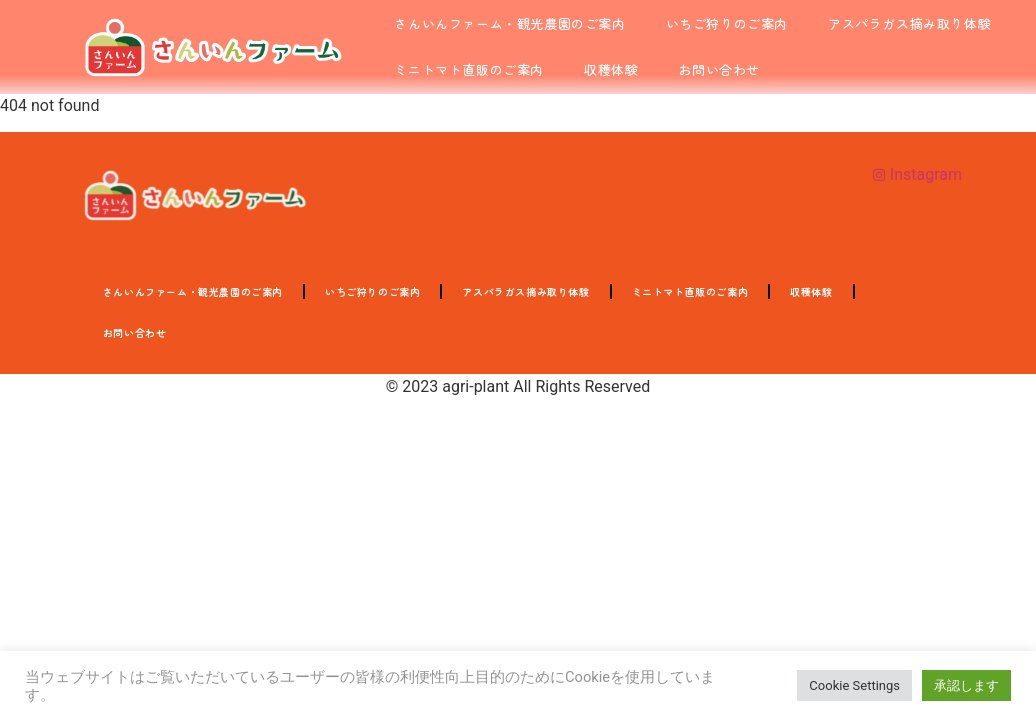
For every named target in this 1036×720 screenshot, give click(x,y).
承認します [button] (966, 685)
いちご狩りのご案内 (727, 23)
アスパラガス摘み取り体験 (909, 23)
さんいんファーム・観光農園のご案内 (509, 23)
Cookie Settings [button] (854, 685)
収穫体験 (611, 69)
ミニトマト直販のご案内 (469, 69)
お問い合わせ (719, 69)
